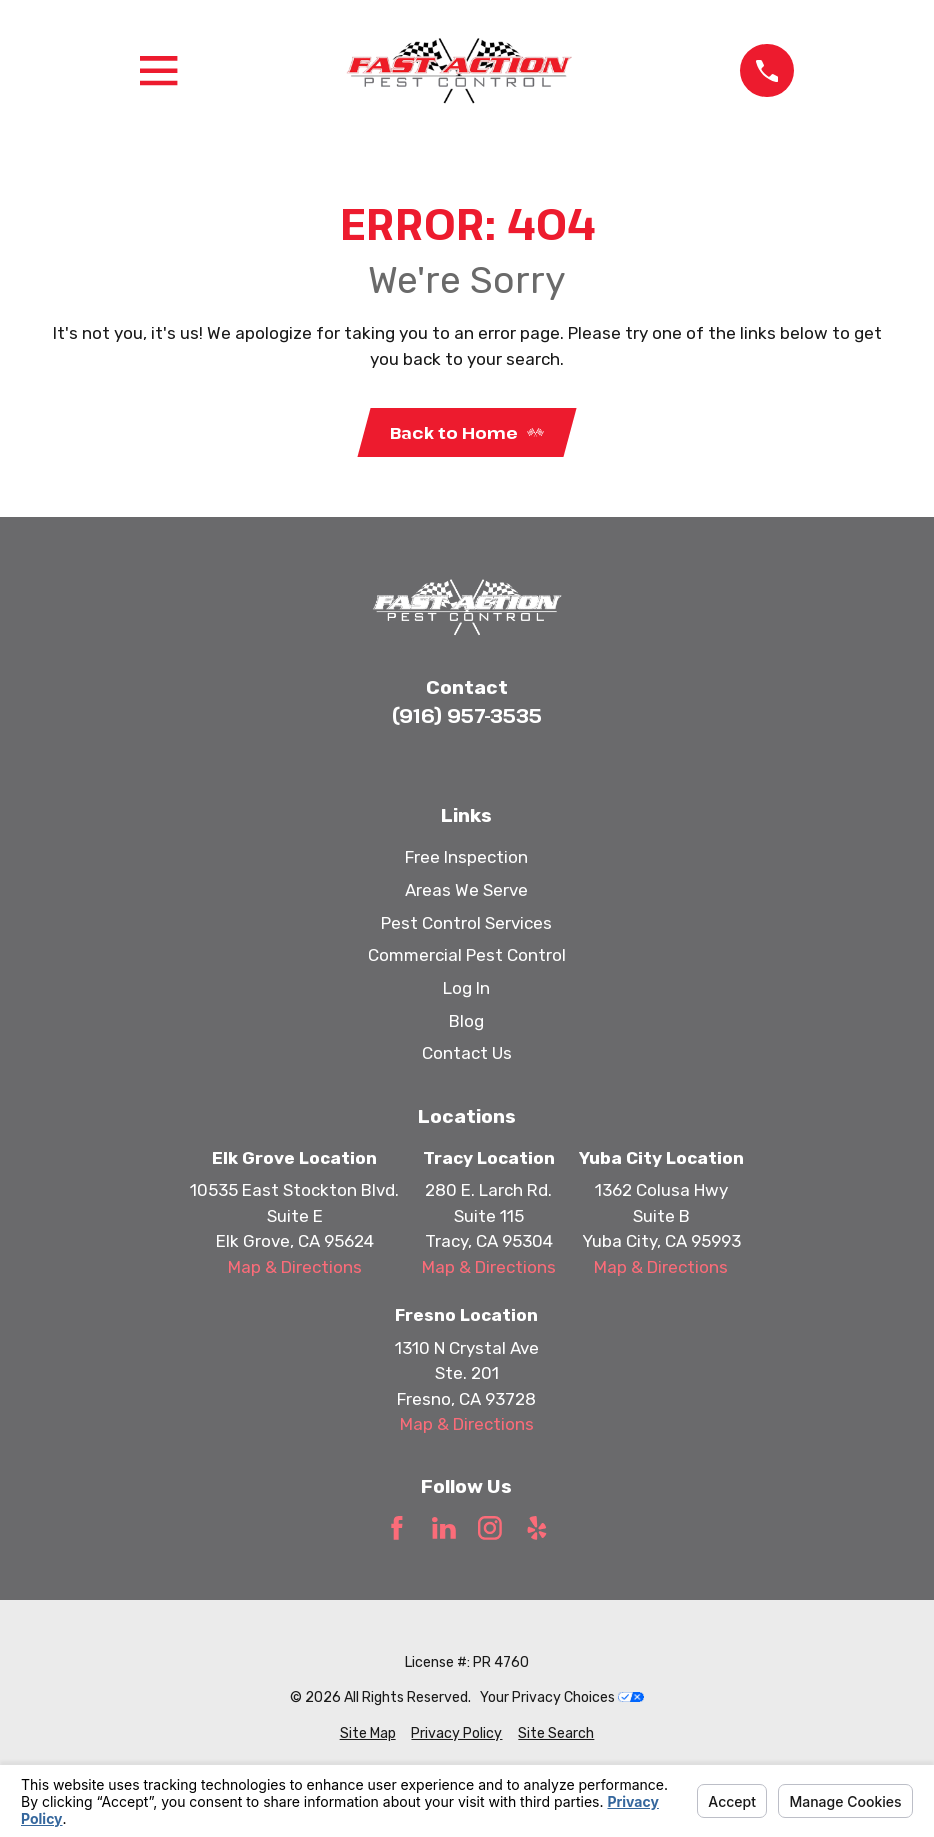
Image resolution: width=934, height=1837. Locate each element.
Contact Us (467, 1053)
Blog (466, 1021)
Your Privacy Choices (562, 1697)
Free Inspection (466, 857)
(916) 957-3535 (467, 715)
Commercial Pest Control (467, 955)
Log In (466, 988)
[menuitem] (368, 1733)
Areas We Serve (466, 890)
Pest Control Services (466, 923)
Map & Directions (295, 1267)
